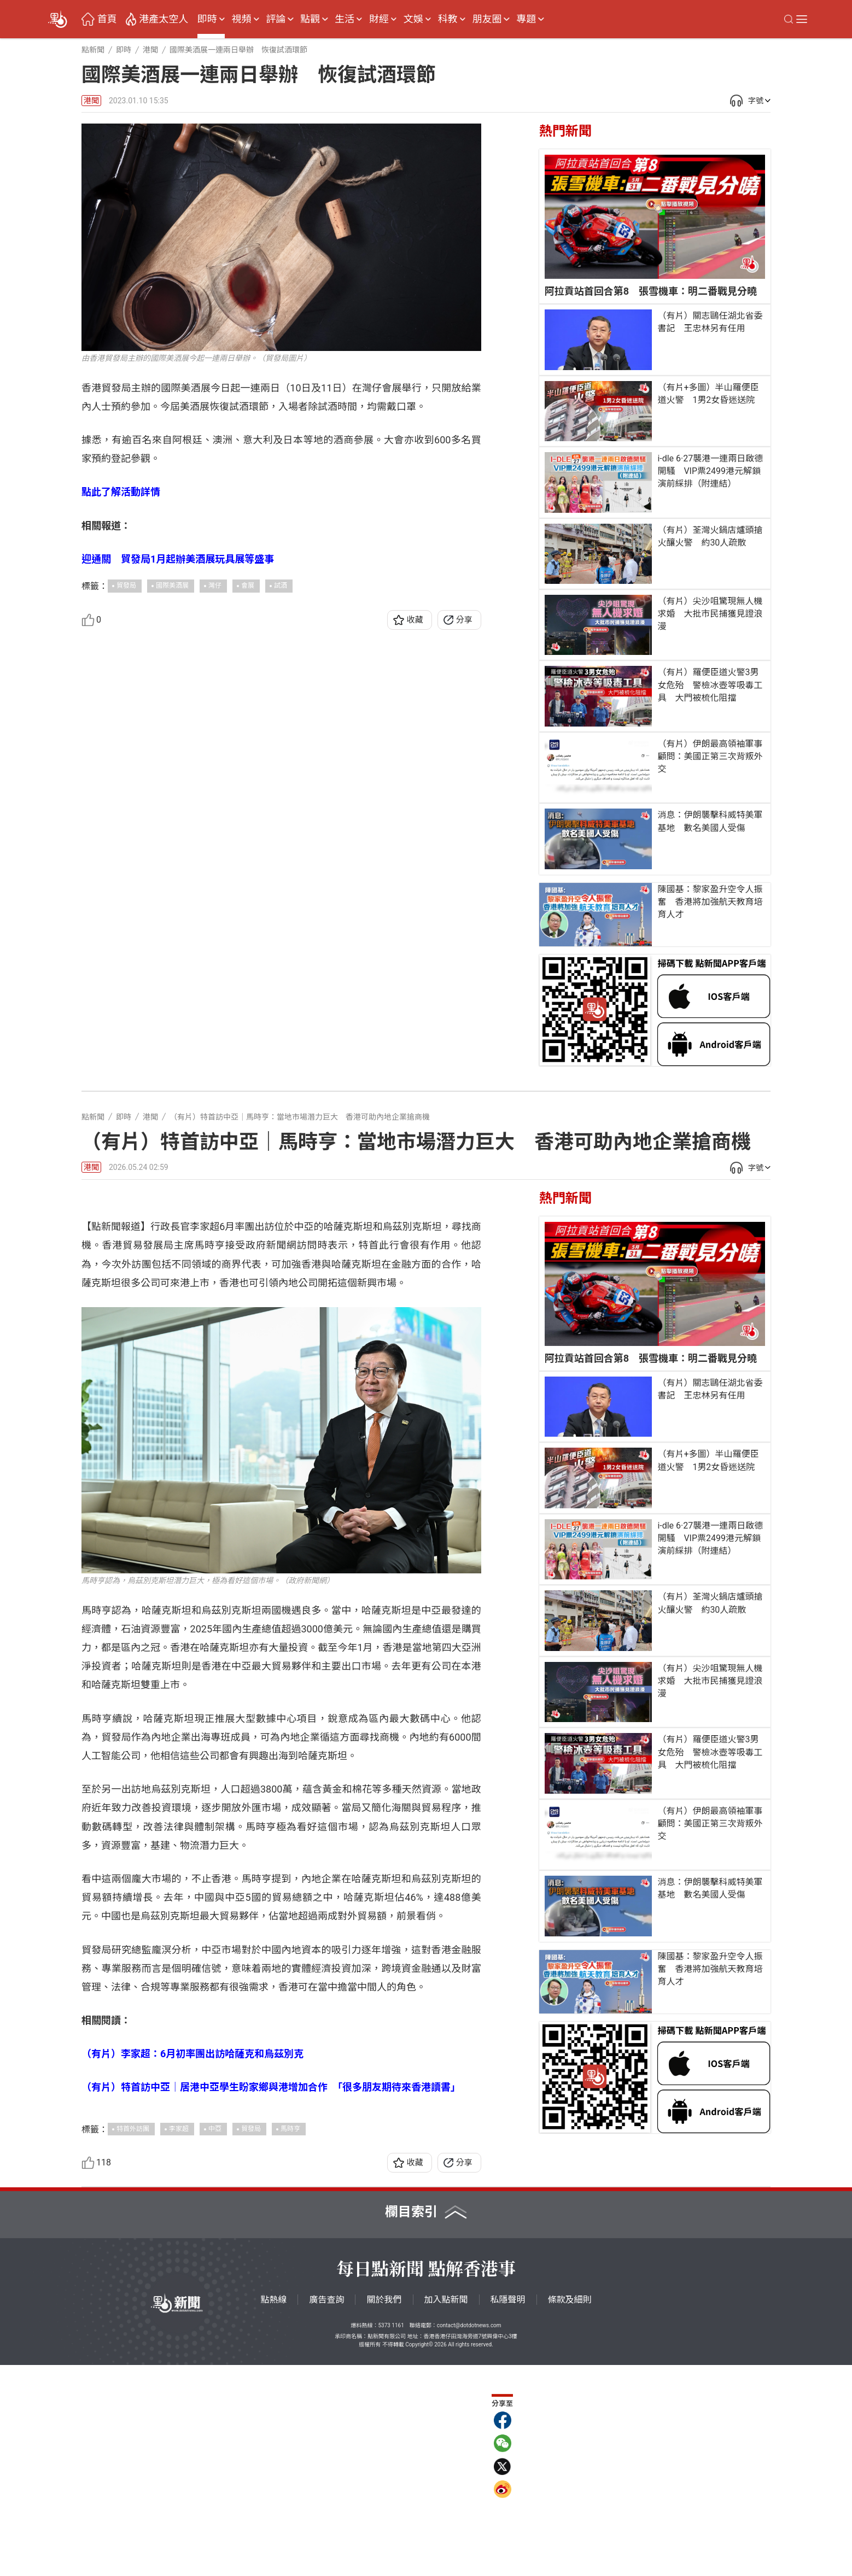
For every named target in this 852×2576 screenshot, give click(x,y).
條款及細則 (570, 2510)
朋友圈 (486, 19)
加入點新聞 (446, 2510)
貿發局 (126, 585)
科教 (448, 19)
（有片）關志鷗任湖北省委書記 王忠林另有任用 (709, 322)
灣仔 (214, 585)
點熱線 (273, 2510)
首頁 (107, 19)
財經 (379, 19)
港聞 (91, 100)
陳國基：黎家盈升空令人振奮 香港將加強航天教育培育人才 (709, 902)
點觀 (310, 19)
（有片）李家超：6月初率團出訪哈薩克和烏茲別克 (192, 2264)
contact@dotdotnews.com (469, 2536)
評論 (275, 19)
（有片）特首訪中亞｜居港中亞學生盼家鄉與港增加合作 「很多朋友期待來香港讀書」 (270, 2298)
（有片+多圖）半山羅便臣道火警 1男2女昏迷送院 (707, 393)
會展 (247, 585)
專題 (526, 19)
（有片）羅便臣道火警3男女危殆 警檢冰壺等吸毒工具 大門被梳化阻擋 (709, 684)
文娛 (413, 19)
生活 (344, 19)
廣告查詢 (326, 2510)
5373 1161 (391, 2536)
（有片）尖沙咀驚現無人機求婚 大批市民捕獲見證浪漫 (709, 613)
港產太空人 (163, 19)
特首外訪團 (132, 2339)
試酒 (280, 585)
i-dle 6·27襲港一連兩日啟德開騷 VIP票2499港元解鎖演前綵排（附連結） (710, 471)
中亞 (214, 2339)
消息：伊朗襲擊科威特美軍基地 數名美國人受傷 (709, 821)
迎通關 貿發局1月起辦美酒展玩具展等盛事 (177, 559)
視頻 (242, 19)
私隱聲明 (508, 2510)
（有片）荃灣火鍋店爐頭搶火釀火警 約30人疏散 (709, 536)
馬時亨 (290, 2339)
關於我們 (383, 2510)
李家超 (179, 2339)
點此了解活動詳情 (120, 491)
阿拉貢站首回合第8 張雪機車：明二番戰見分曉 (651, 291)
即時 (207, 19)
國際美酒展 (172, 585)
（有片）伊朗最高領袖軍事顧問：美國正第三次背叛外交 (709, 756)
